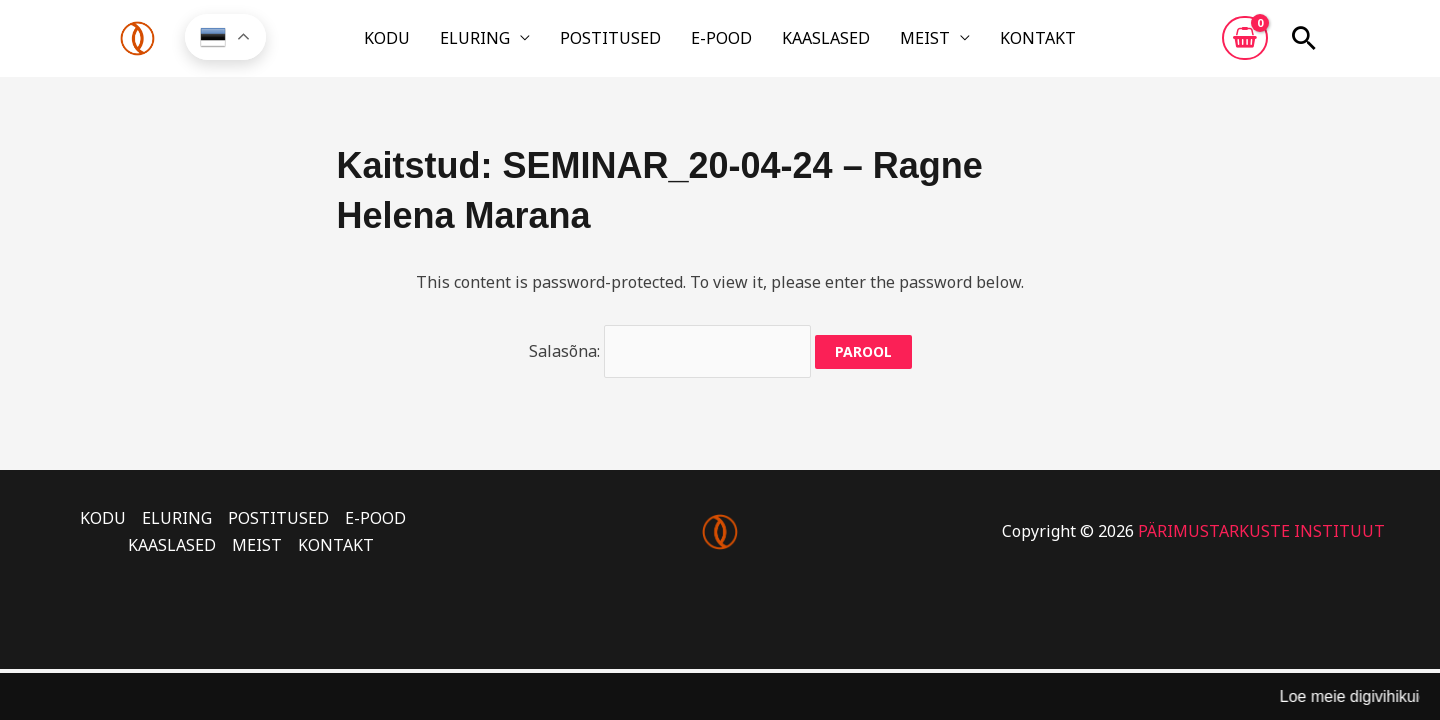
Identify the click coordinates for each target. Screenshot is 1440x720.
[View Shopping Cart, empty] (1245, 43)
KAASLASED (812, 43)
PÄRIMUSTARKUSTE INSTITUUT (1261, 541)
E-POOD (721, 43)
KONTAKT (996, 43)
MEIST (897, 43)
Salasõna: (670, 360)
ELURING (503, 43)
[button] (1304, 43)
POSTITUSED (624, 43)
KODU (429, 43)
